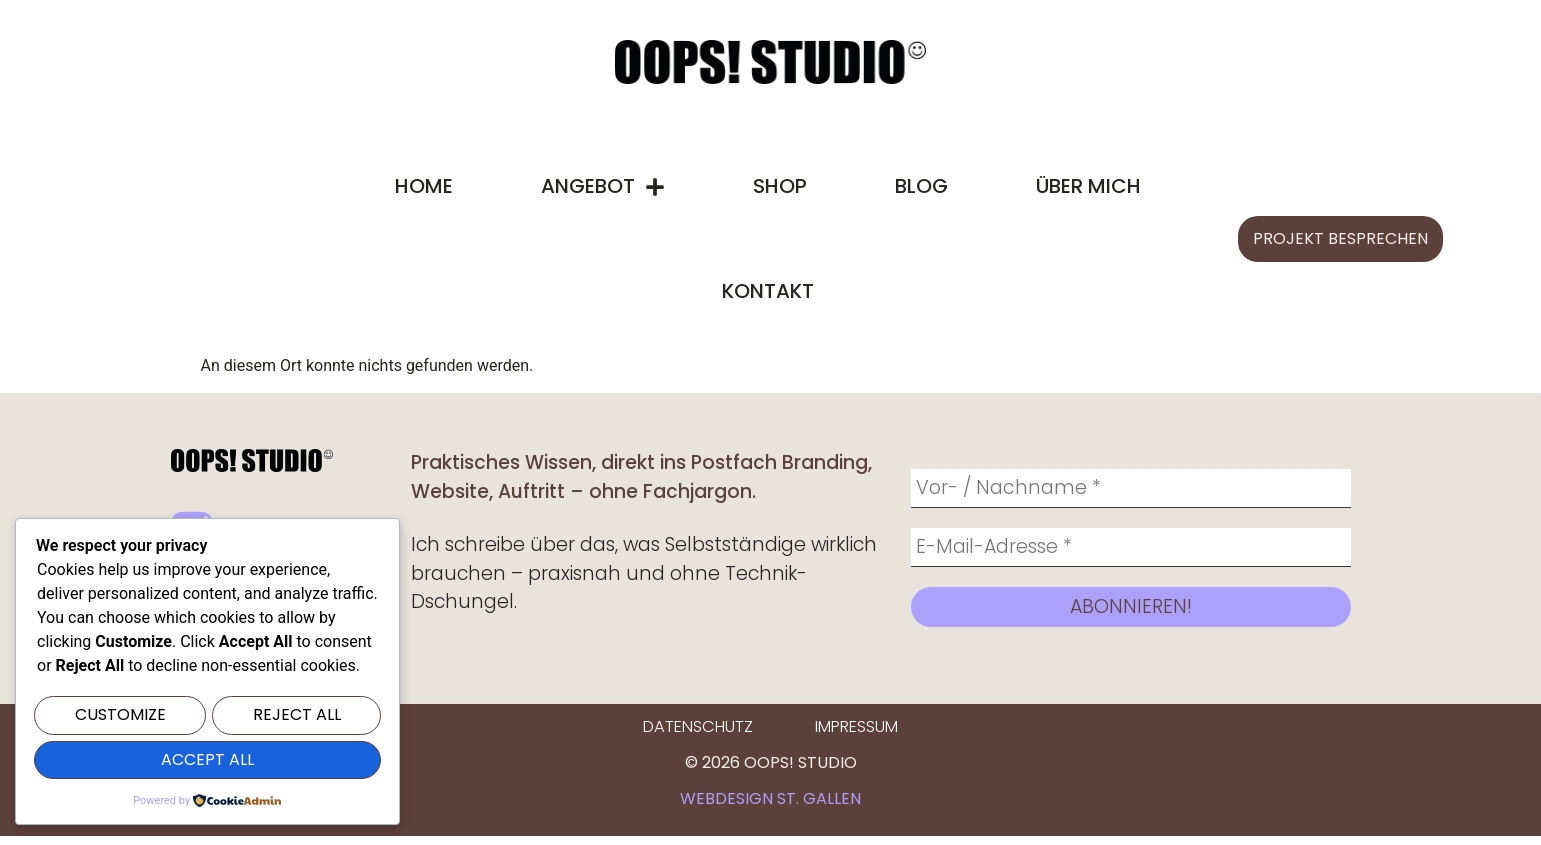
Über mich (1088, 186)
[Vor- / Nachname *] (1131, 490)
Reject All (297, 717)
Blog (921, 186)
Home (424, 186)
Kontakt (768, 291)
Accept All (207, 760)
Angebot (603, 187)
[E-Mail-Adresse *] (1131, 553)
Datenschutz (698, 736)
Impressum (855, 736)
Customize (120, 717)
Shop (780, 186)
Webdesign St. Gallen (770, 807)
